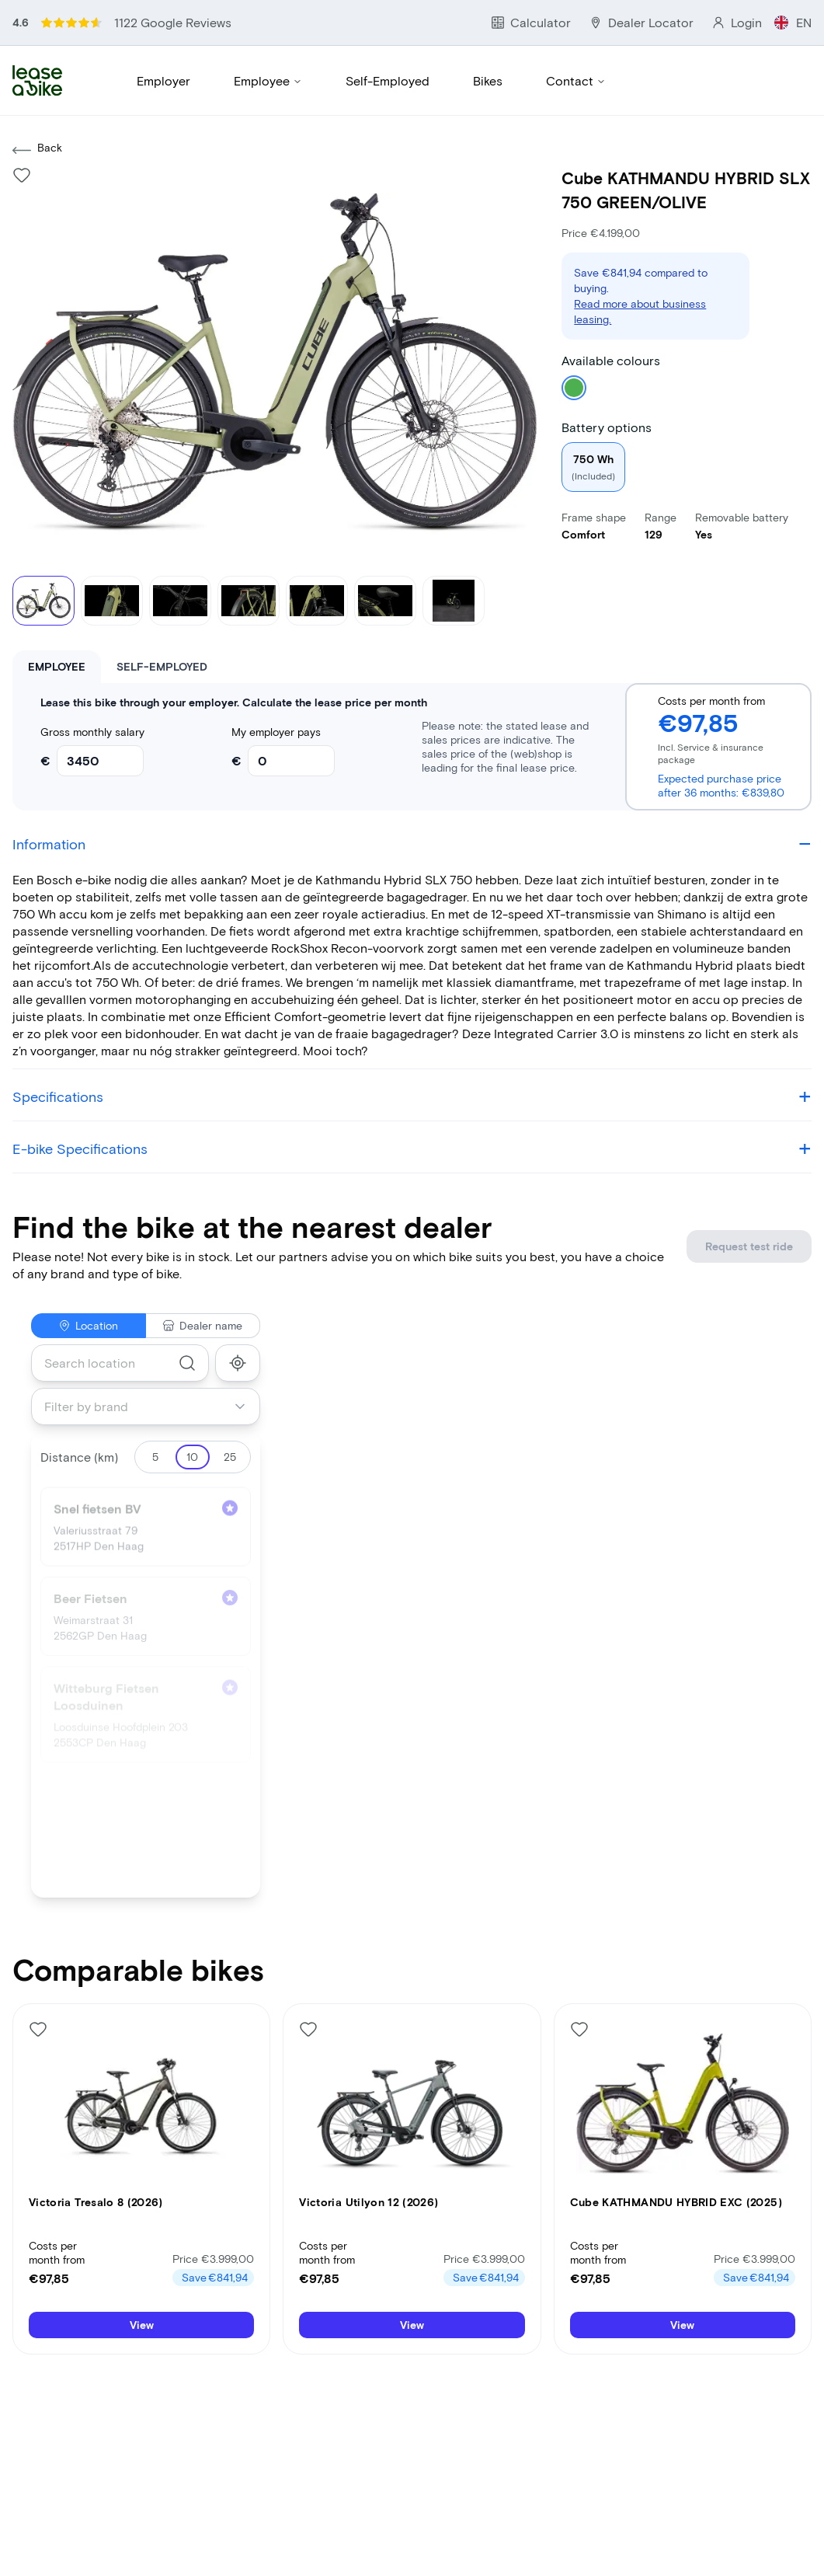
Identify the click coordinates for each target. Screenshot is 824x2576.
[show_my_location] (237, 1309)
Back (36, 96)
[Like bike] (21, 121)
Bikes (483, 45)
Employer (163, 45)
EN (804, 15)
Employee (267, 45)
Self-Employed (384, 45)
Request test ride (766, 1192)
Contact (569, 45)
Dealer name (202, 1272)
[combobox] (120, 1309)
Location (88, 1272)
